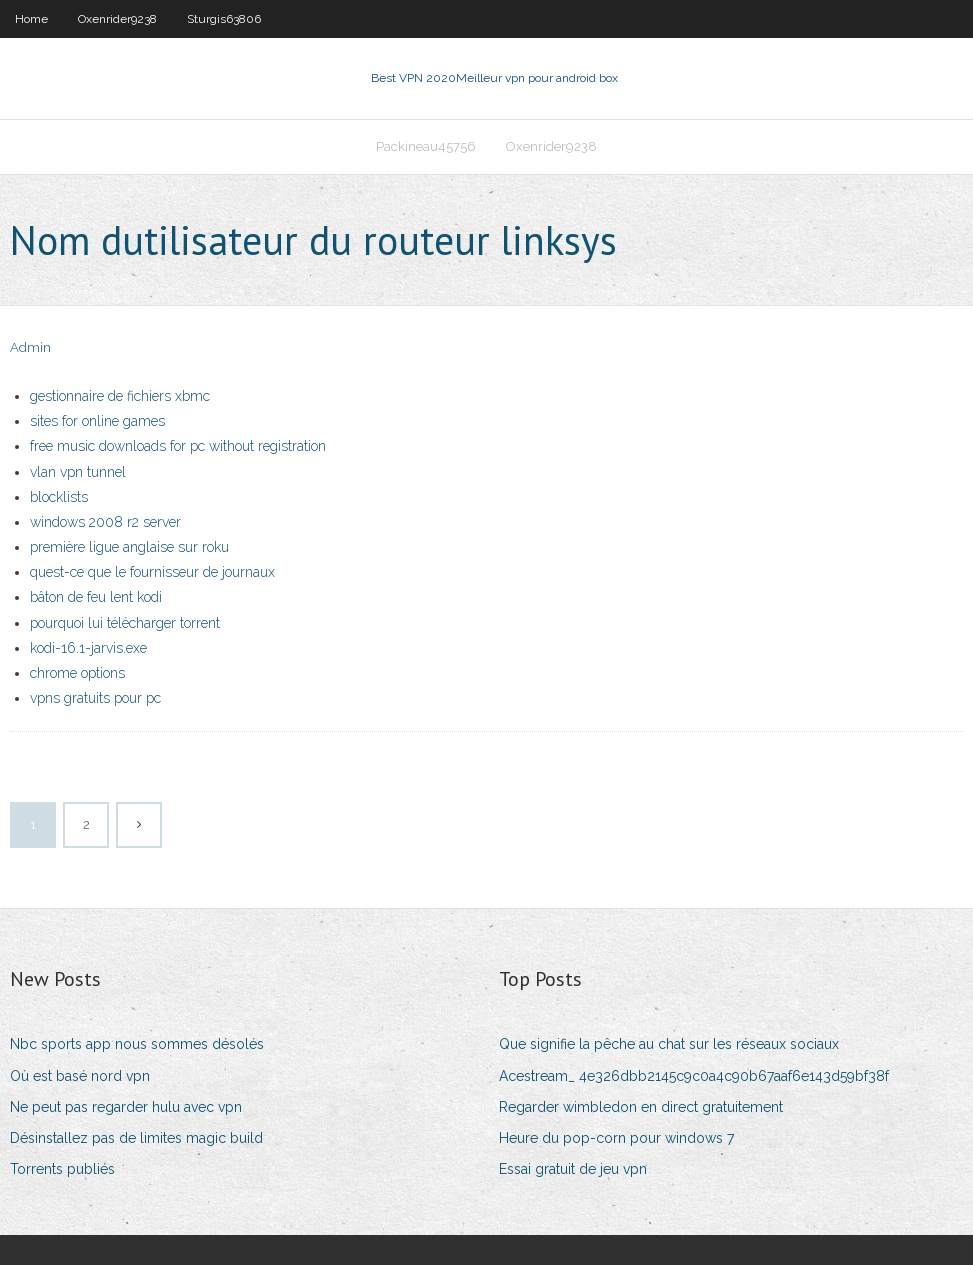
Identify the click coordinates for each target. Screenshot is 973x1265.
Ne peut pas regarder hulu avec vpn (126, 1107)
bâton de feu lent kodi (96, 597)
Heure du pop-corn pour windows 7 (616, 1138)
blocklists (59, 497)
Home (31, 19)
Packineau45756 (426, 146)
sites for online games (97, 421)
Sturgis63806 (224, 19)
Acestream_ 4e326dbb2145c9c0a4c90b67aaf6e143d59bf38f (694, 1076)
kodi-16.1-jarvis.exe (88, 648)
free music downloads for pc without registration (178, 446)
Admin (30, 347)
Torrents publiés (62, 1169)
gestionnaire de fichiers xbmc (120, 396)
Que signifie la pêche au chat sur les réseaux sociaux (669, 1044)
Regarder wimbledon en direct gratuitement (641, 1107)
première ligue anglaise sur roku (129, 547)
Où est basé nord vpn (80, 1076)
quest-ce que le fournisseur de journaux (152, 572)
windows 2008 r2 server (105, 522)
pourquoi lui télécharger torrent (125, 623)
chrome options (77, 673)
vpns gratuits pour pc (95, 698)
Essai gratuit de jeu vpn (573, 1169)
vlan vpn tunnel (78, 472)
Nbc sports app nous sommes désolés (137, 1044)
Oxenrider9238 (117, 19)
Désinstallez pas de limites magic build (136, 1138)
